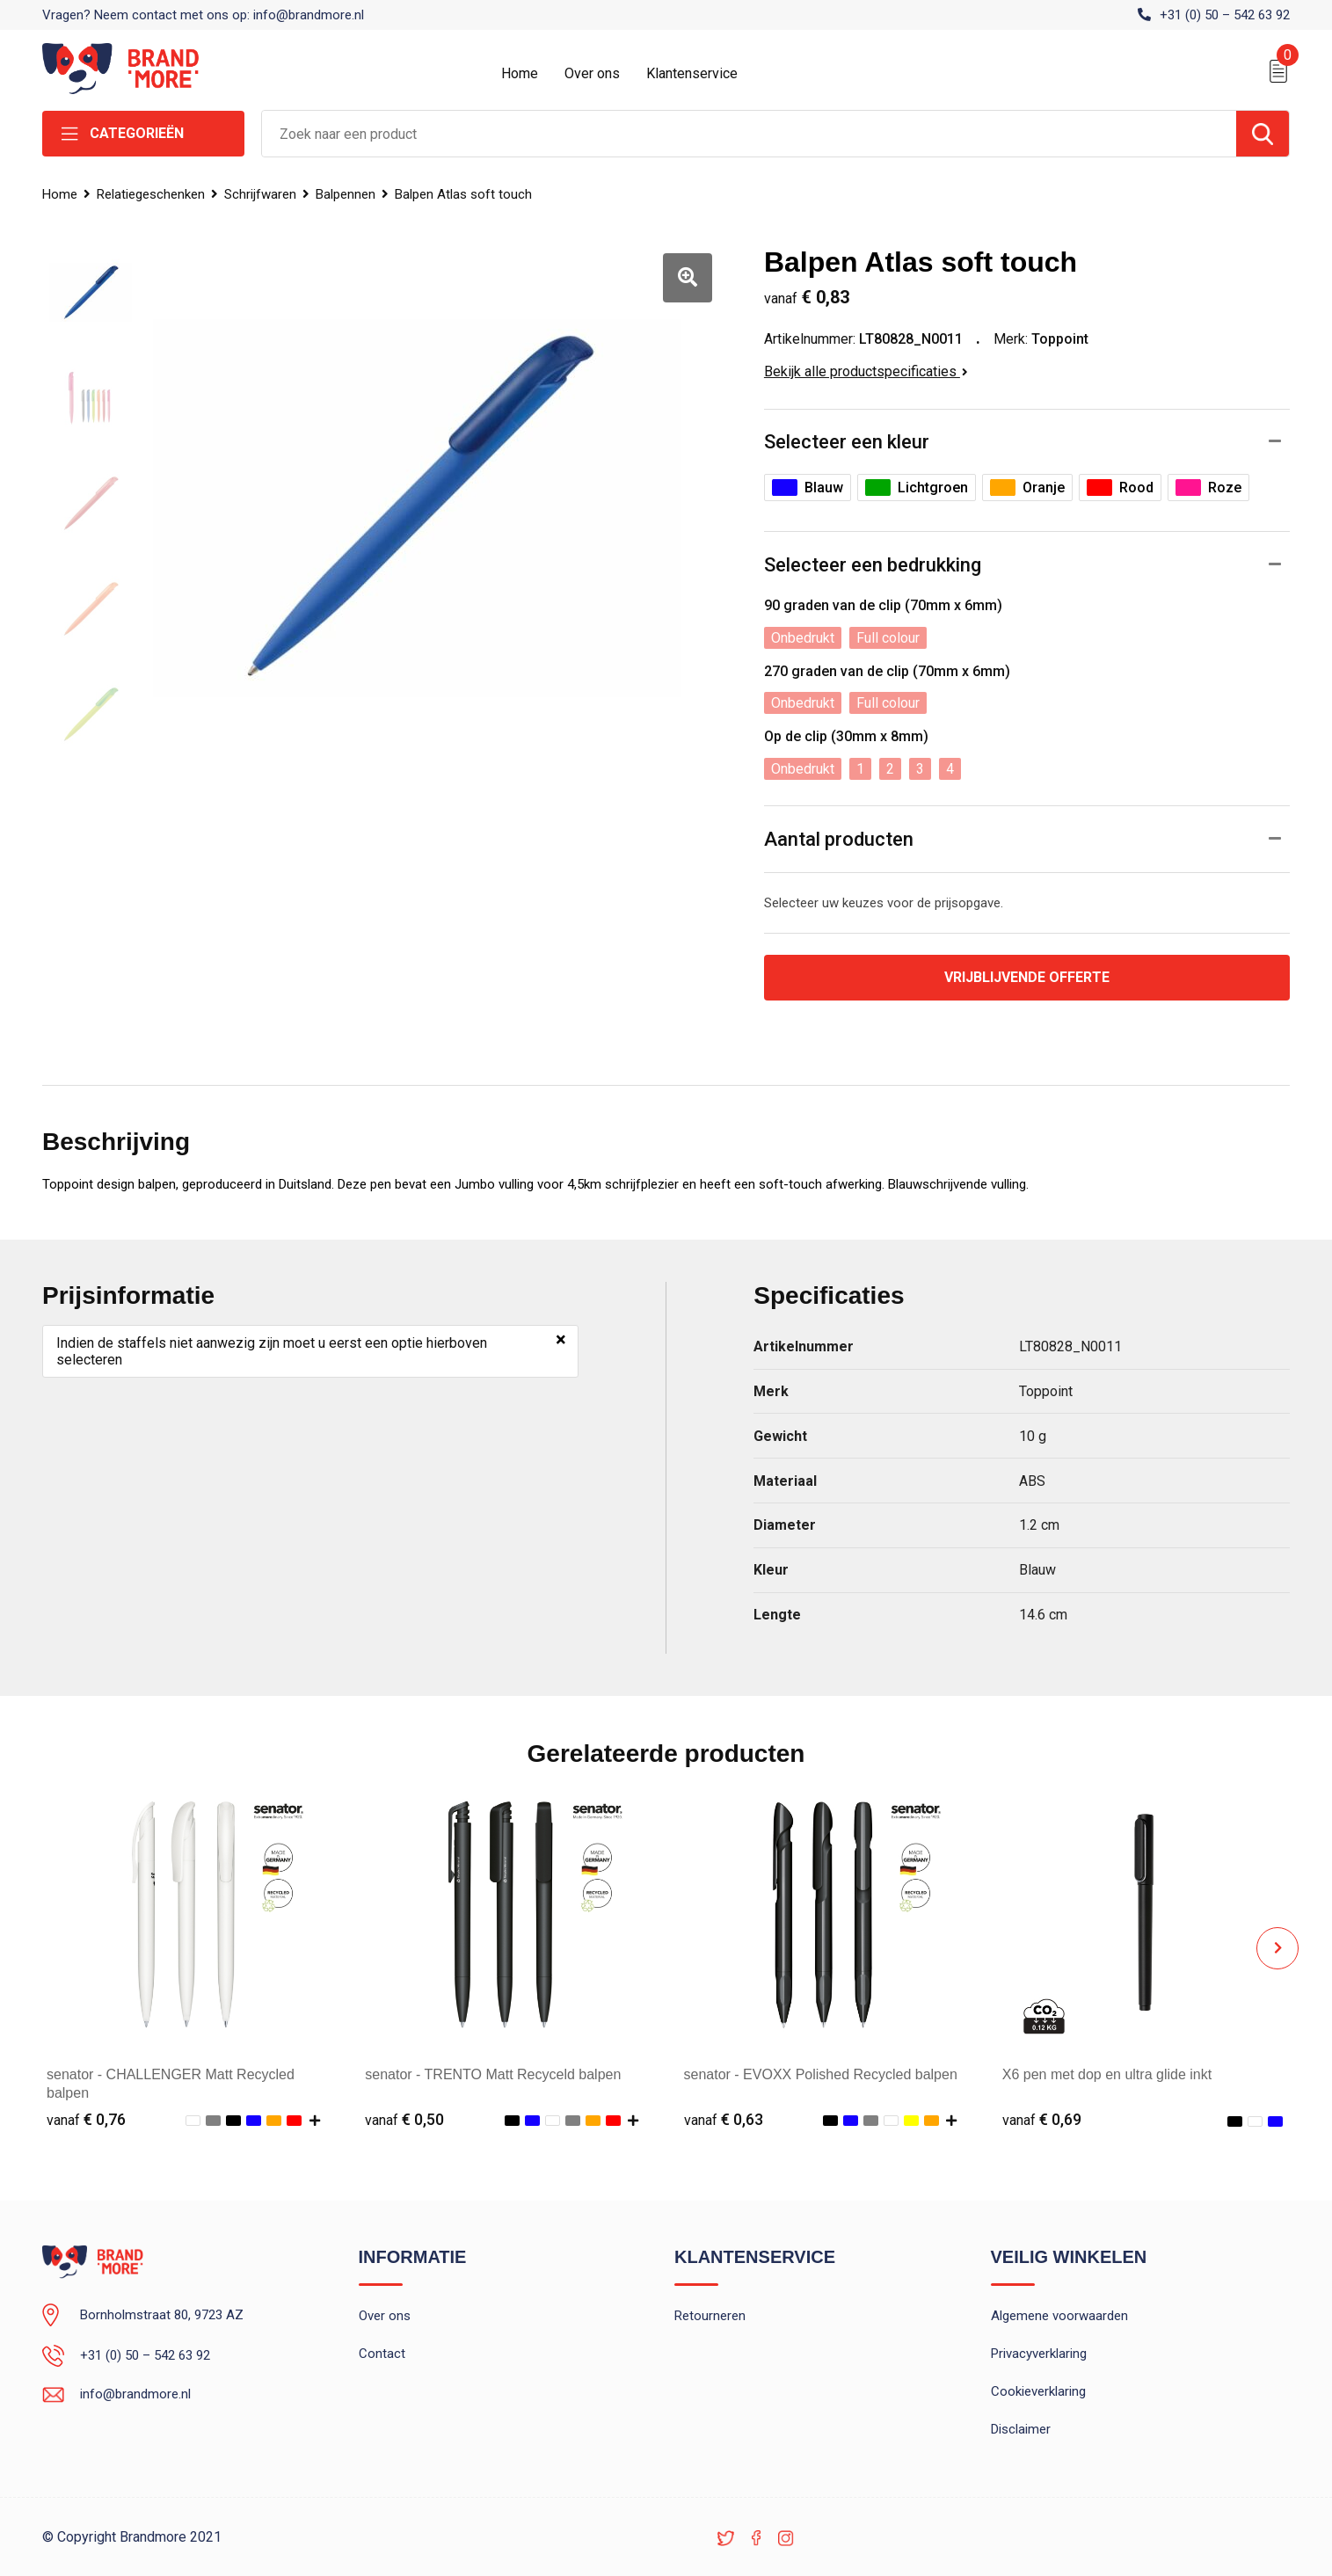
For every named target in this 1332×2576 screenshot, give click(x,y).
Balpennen (345, 194)
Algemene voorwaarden (1059, 2316)
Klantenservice (692, 73)
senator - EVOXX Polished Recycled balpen (820, 2074)
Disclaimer (1021, 2429)
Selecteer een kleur (846, 442)
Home (519, 73)
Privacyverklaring (1039, 2353)
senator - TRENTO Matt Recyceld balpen (493, 2074)
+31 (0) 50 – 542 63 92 (1225, 15)
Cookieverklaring (1038, 2391)
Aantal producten (838, 839)
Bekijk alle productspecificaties (866, 371)
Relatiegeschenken (151, 194)
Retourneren (710, 2316)
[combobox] (749, 133)
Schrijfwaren (260, 194)
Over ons (592, 73)
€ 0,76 (86, 2119)
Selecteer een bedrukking (872, 565)
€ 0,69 (1041, 2119)
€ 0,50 (404, 2119)
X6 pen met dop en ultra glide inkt (1107, 2074)
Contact (382, 2353)
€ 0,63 (723, 2119)
